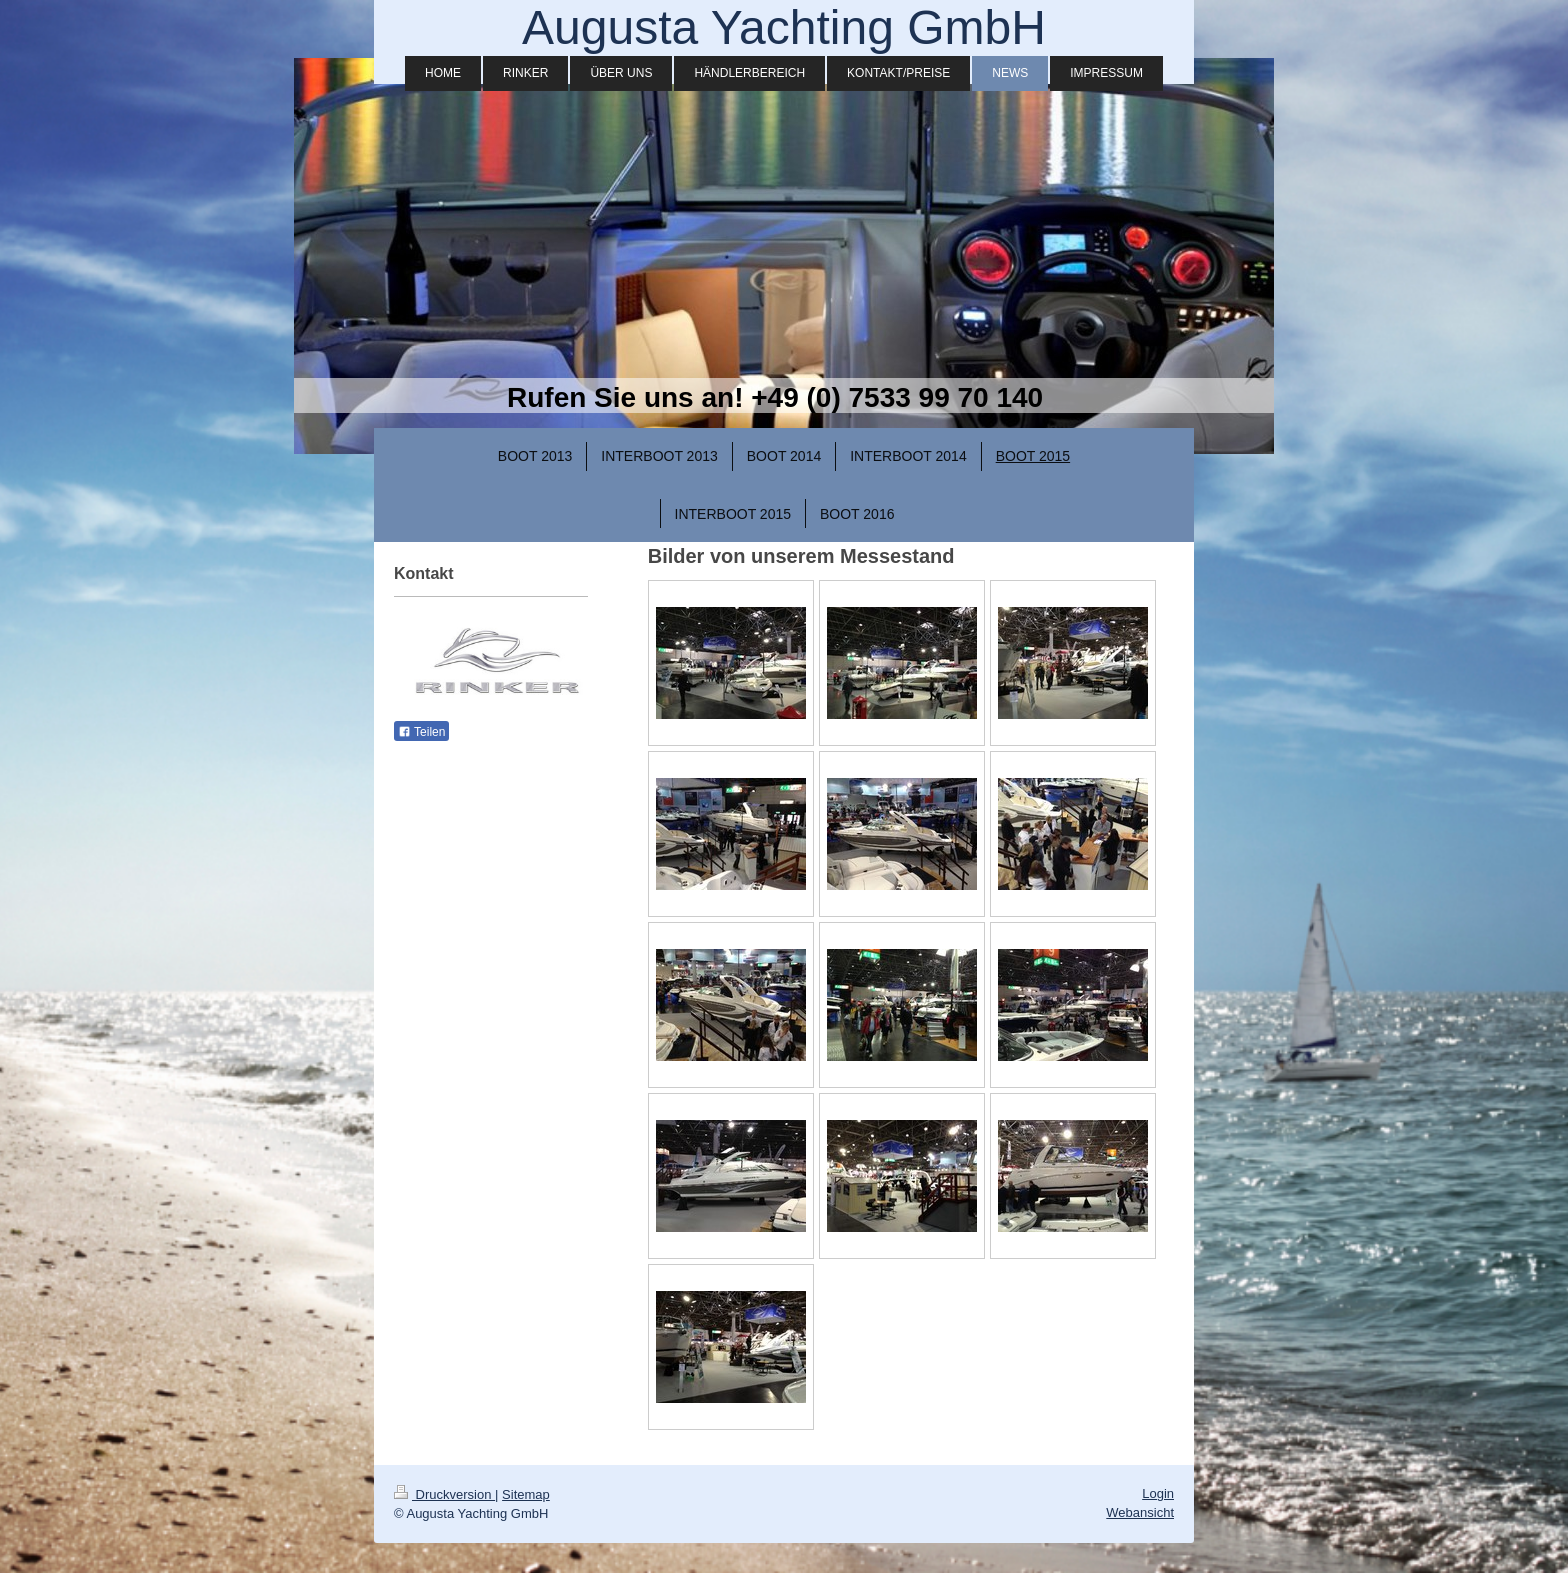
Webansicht (1140, 1512)
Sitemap (526, 1494)
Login (1158, 1493)
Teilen (421, 732)
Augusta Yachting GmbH (784, 27)
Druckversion (444, 1494)
